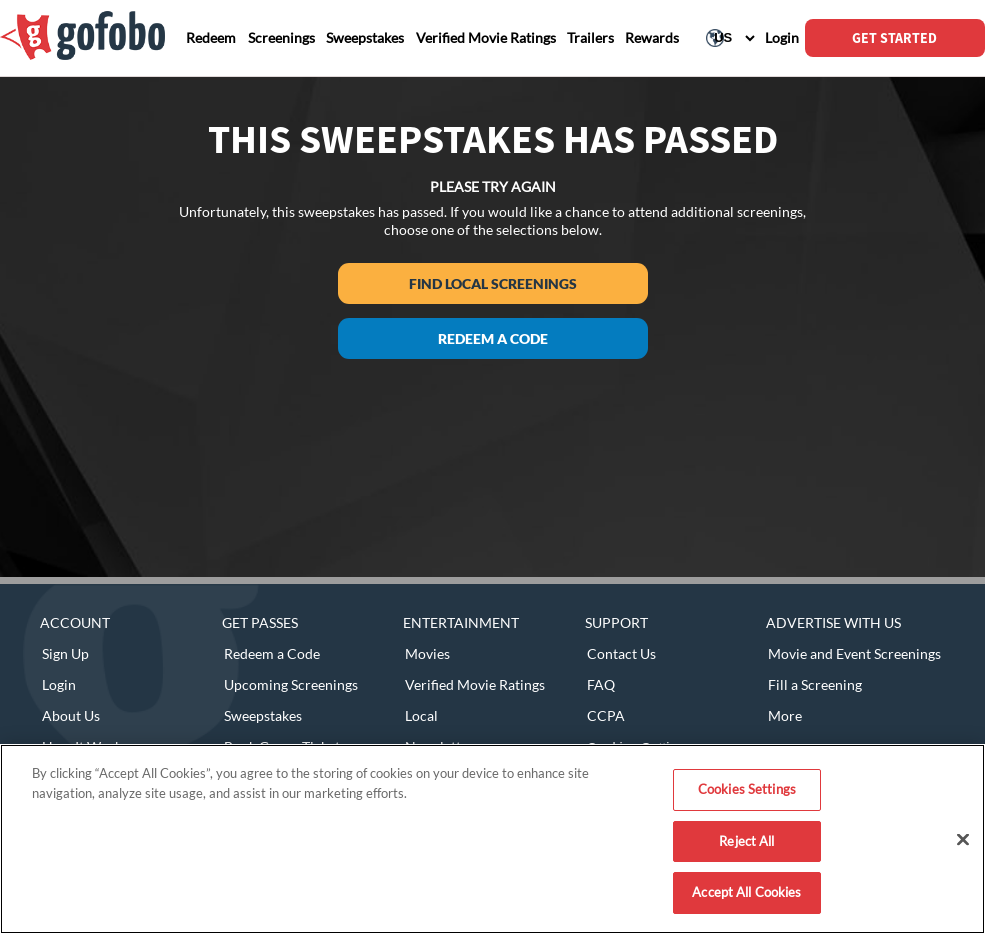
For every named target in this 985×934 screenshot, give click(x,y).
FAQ (601, 684)
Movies (427, 653)
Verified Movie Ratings (475, 684)
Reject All (746, 841)
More (785, 715)
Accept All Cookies (746, 892)
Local (421, 715)
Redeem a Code (493, 338)
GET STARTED (894, 38)
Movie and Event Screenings (854, 653)
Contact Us (621, 653)
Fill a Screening (815, 684)
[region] (492, 839)
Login (59, 684)
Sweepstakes (263, 715)
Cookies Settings (747, 789)
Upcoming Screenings (291, 684)
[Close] (963, 840)
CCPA (606, 715)
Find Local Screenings (493, 283)
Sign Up (65, 653)
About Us (71, 715)
